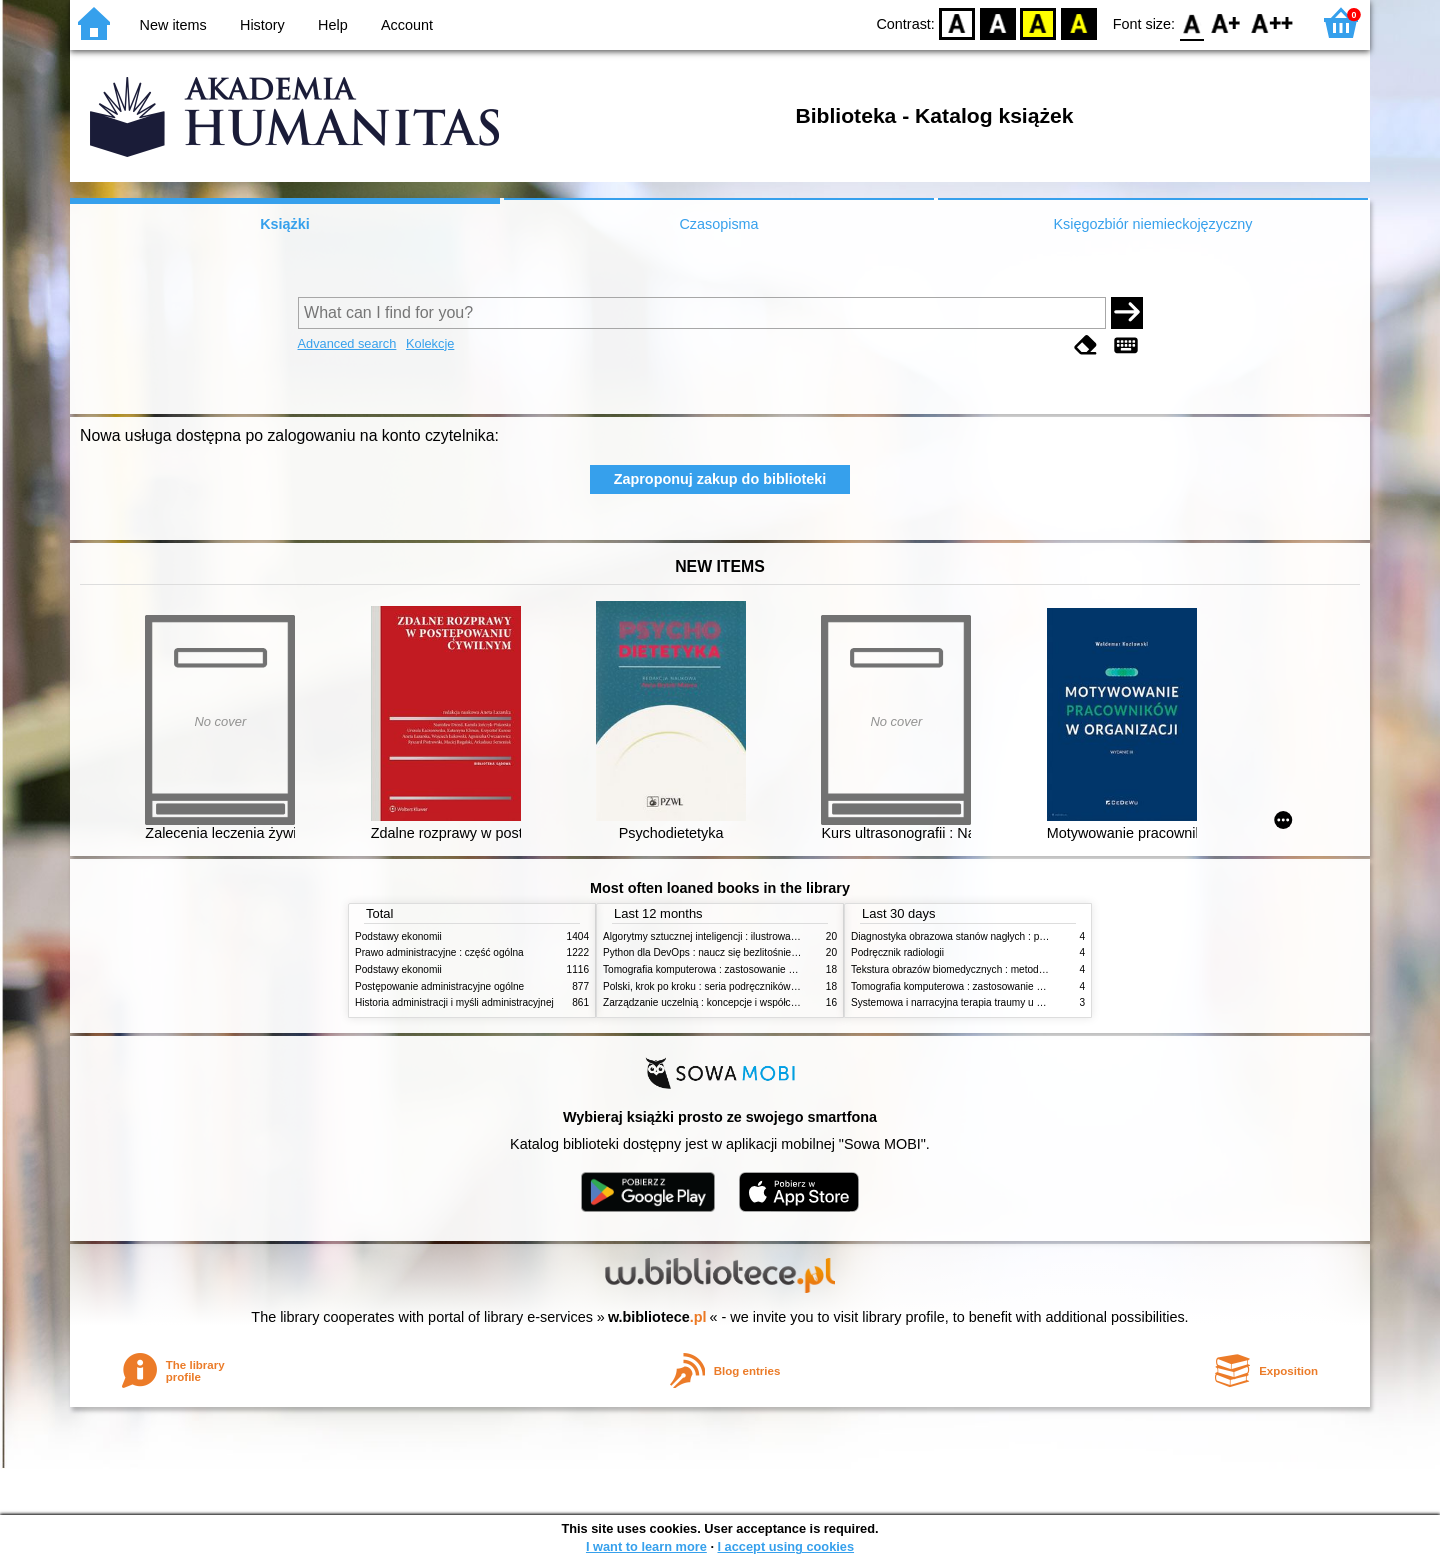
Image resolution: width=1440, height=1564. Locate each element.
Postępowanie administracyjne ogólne (439, 986)
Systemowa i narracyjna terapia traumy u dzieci (956, 1002)
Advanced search (347, 343)
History (262, 25)
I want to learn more (646, 1546)
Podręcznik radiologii (897, 952)
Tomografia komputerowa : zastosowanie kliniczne (715, 969)
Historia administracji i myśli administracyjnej (454, 1002)
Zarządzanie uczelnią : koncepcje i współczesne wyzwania (733, 1002)
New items (173, 25)
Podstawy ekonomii (398, 936)
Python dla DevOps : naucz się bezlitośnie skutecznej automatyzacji (754, 952)
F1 (1226, 22)
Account (407, 25)
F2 (1272, 22)
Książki (285, 224)
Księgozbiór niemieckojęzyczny (1152, 224)
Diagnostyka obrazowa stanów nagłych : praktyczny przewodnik (993, 936)
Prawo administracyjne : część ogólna (439, 952)
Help (333, 25)
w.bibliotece (657, 1317)
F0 (1191, 22)
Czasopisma (718, 224)
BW (998, 22)
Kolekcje (430, 343)
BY (1078, 22)
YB (1038, 22)
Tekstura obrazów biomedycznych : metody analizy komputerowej (997, 969)
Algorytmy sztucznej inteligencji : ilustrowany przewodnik (729, 936)
